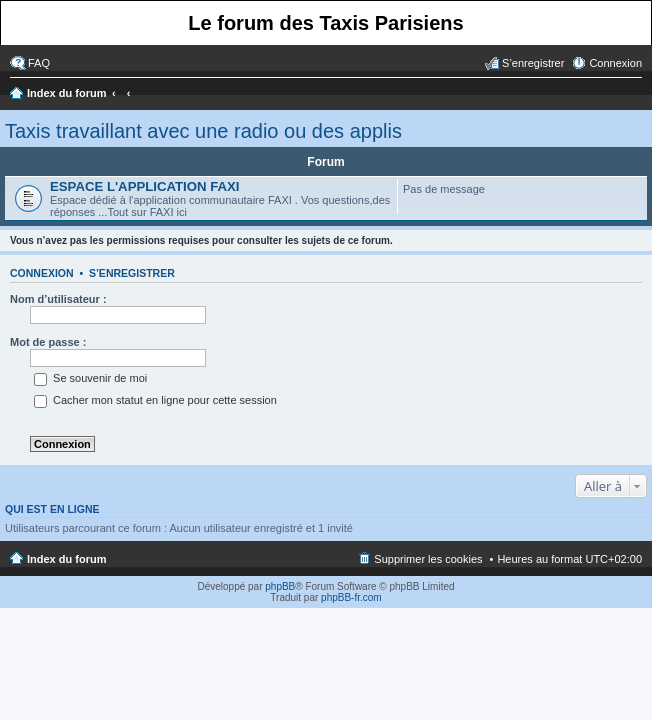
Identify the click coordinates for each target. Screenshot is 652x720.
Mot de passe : (48, 342)
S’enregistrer (132, 273)
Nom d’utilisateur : (58, 299)
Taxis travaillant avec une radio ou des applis (203, 131)
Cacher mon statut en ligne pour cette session (155, 400)
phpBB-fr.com (351, 597)
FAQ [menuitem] (39, 63)
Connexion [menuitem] (615, 63)
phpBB (280, 586)
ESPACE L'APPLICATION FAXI (144, 186)
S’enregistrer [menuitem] (533, 63)
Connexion (42, 273)
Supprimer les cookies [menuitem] (428, 559)
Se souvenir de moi (90, 378)
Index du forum (66, 93)
